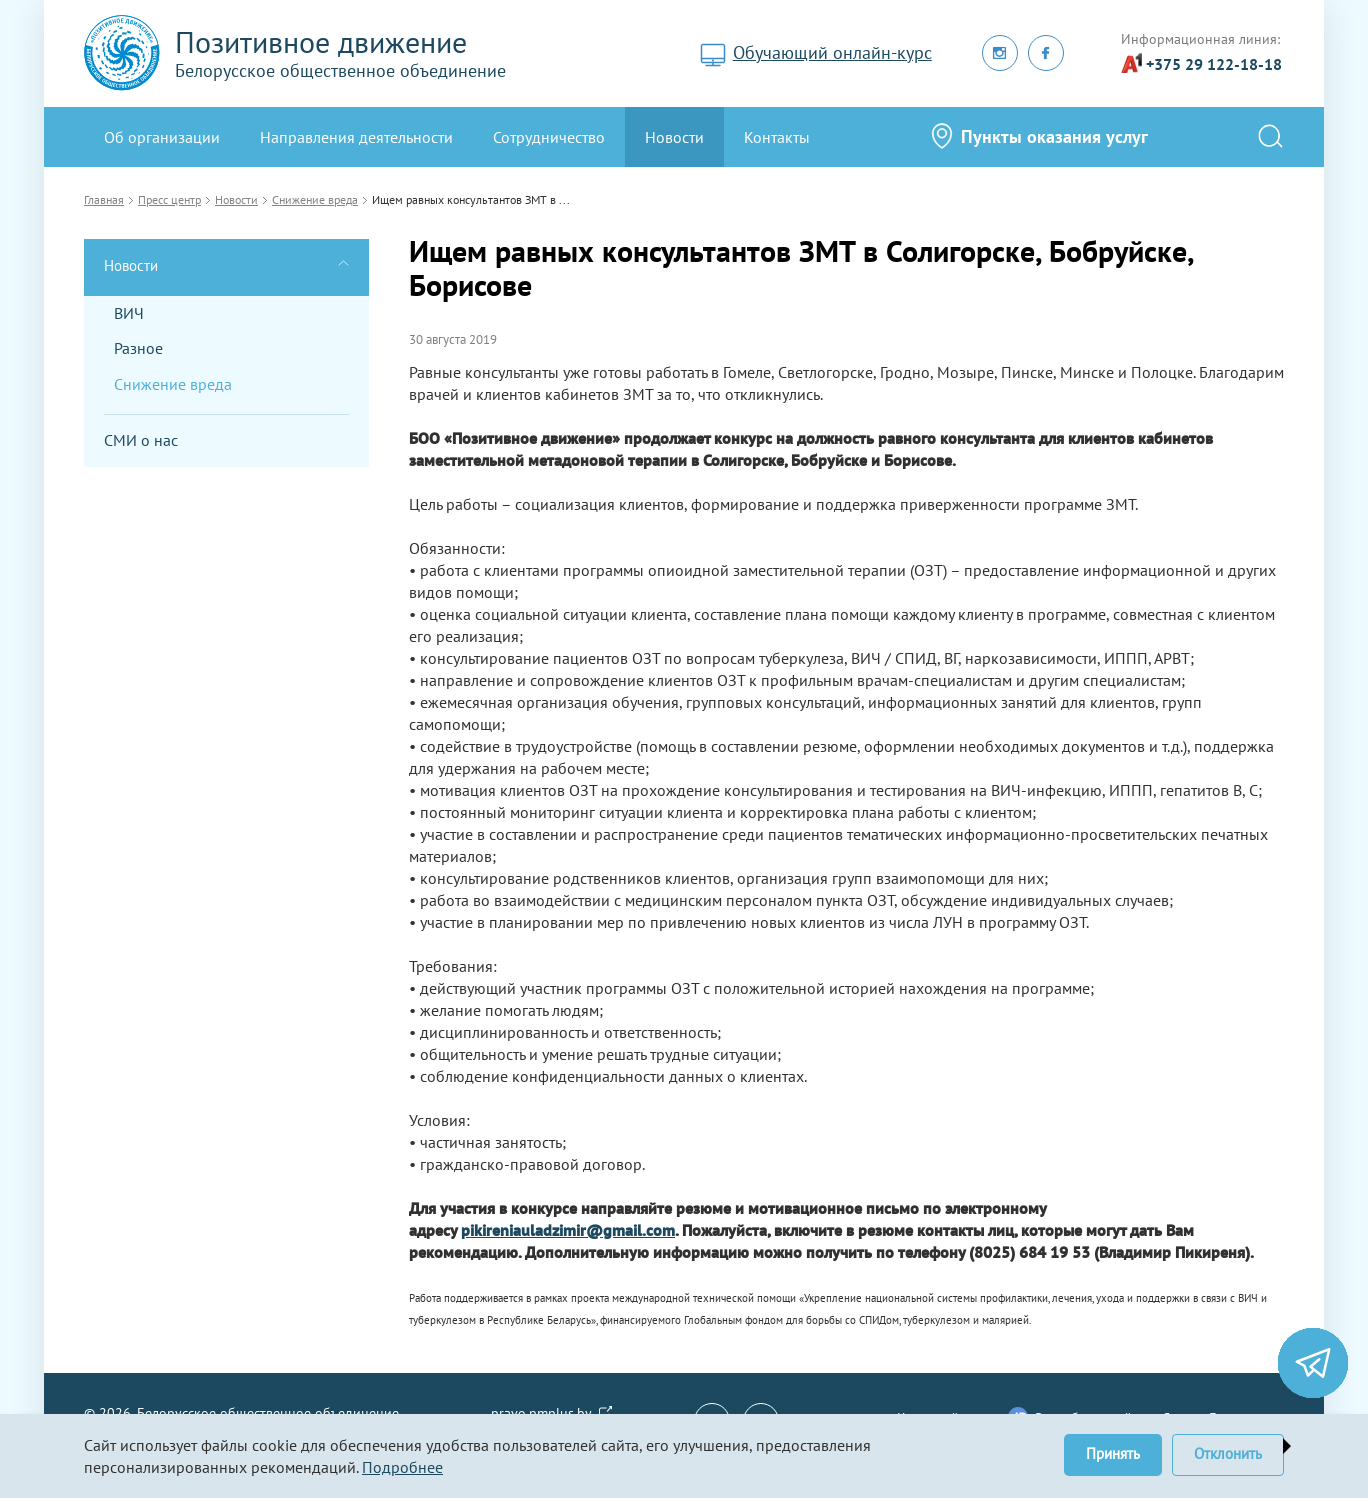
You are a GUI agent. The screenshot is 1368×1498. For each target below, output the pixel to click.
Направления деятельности (356, 137)
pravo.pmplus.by (541, 1413)
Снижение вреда (173, 384)
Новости (674, 137)
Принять (1113, 1453)
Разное (138, 348)
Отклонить (1228, 1453)
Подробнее (402, 1467)
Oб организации (162, 137)
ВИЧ (129, 313)
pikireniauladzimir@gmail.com (568, 1230)
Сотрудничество (549, 137)
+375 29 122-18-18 (1214, 64)
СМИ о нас (141, 440)
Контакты (777, 137)
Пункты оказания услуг (1054, 136)
